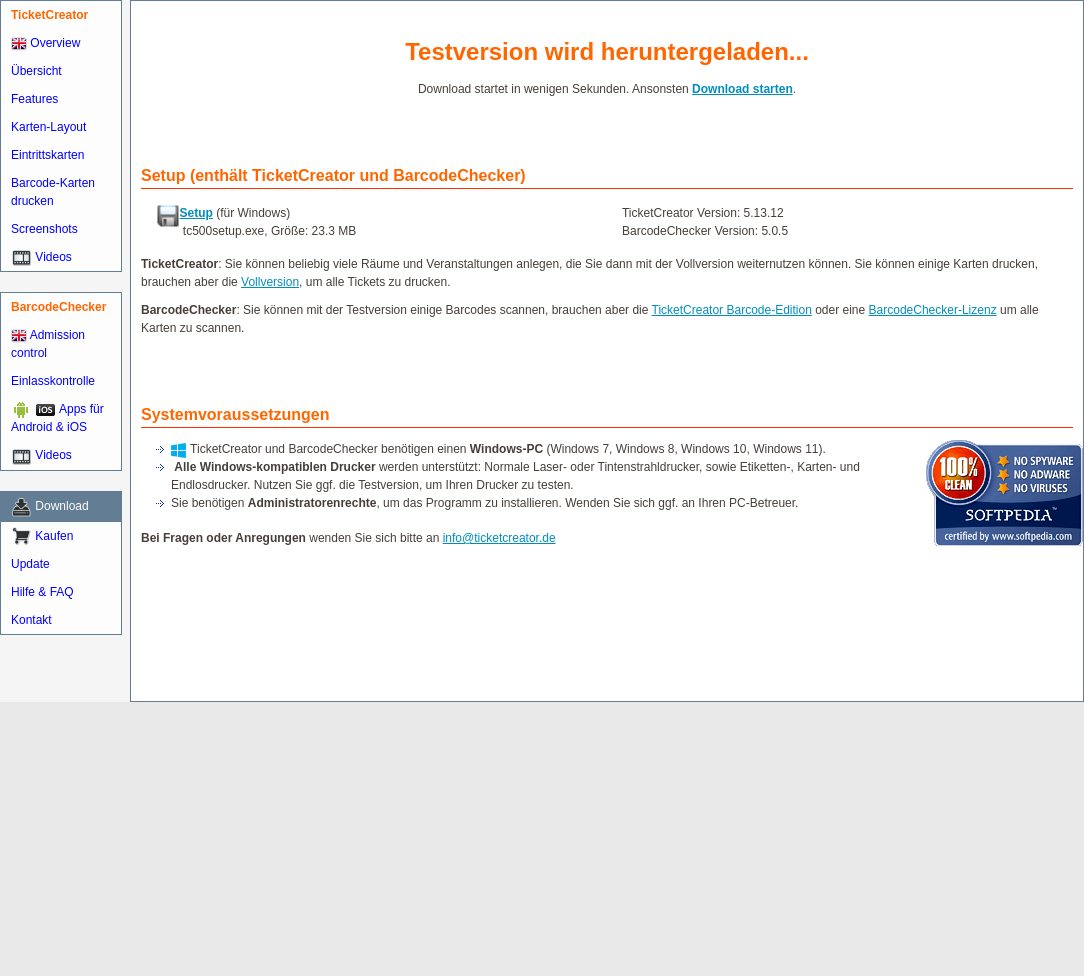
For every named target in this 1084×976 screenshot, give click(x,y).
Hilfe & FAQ (42, 592)
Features (34, 99)
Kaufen (54, 536)
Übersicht (36, 71)
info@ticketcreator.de (499, 538)
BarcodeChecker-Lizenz (933, 310)
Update (30, 564)
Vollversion (270, 282)
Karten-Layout (48, 127)
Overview (45, 43)
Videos (53, 257)
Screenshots (44, 229)
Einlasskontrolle (53, 381)
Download (61, 506)
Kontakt (31, 620)
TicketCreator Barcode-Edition (732, 310)
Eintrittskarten (47, 155)
